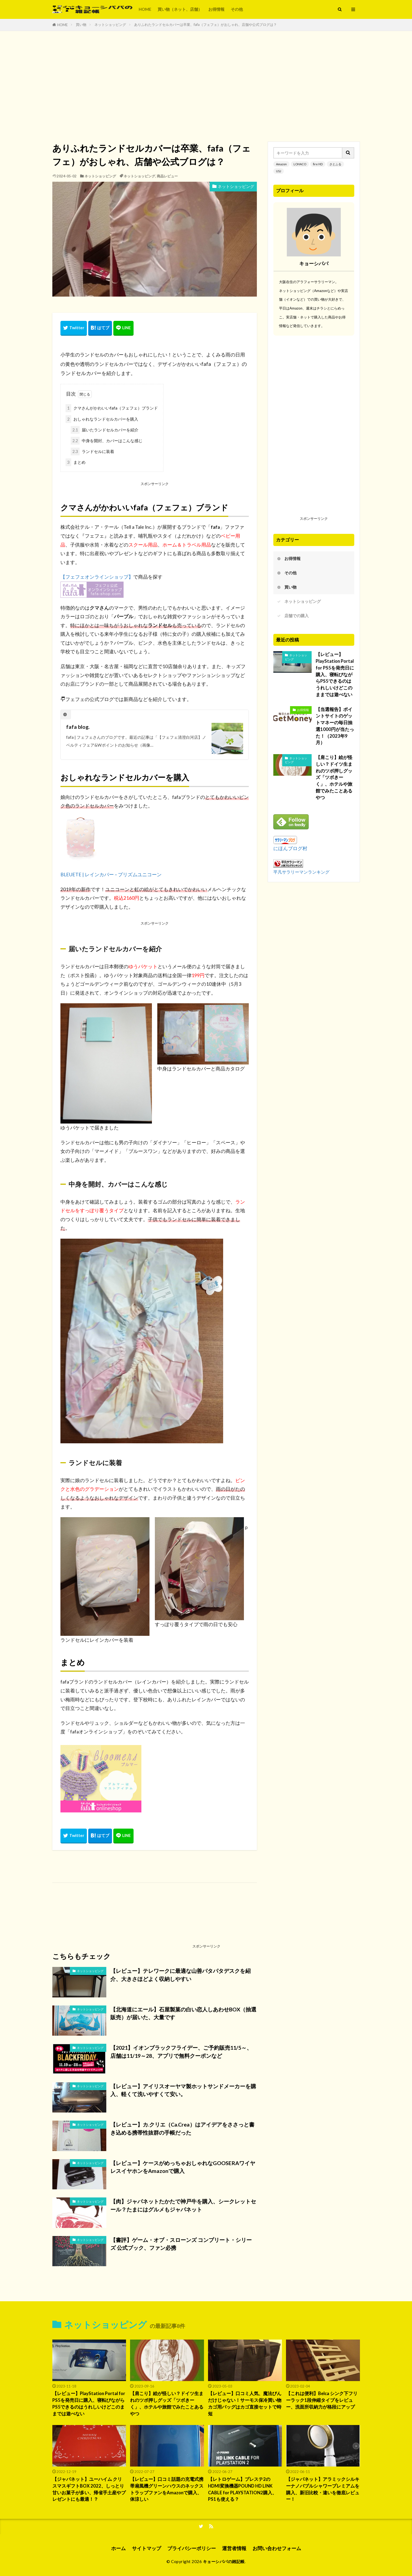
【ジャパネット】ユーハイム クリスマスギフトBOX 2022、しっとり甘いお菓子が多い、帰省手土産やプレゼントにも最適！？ (89, 2489)
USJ (278, 171)
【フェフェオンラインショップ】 (96, 577)
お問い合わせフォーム (277, 2548)
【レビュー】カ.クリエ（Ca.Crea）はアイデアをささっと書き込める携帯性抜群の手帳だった (182, 2128)
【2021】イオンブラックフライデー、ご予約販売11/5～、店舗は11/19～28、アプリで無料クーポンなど (181, 2051)
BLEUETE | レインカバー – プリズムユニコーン (111, 874)
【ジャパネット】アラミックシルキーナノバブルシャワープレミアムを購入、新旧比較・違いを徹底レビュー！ (322, 2489)
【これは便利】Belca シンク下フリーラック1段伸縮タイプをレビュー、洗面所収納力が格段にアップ (321, 2400)
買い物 (81, 24)
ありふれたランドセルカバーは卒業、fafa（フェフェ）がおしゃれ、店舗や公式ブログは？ (205, 24)
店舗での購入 (296, 615)
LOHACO (300, 164)
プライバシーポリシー (191, 2548)
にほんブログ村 (290, 848)
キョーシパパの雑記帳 (224, 2561)
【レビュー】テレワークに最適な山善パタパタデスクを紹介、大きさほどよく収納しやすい (180, 1974)
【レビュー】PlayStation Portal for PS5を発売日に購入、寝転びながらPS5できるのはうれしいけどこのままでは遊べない (335, 674)
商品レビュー (167, 176)
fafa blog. (78, 726)
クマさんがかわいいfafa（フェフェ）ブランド (112, 408)
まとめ (76, 462)
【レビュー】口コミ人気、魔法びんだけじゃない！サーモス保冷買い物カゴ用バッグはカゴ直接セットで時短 (244, 2403)
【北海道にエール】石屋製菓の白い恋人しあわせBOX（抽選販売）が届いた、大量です (183, 2013)
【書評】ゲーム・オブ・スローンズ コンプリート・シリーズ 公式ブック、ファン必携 (181, 2244)
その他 (237, 9)
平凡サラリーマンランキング (301, 871)
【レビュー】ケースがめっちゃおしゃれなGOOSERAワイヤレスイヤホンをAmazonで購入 (182, 2167)
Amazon (281, 164)
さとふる (335, 164)
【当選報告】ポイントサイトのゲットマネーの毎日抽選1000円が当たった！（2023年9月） (335, 726)
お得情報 (216, 9)
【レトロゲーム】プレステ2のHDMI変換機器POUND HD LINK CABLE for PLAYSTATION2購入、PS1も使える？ (242, 2489)
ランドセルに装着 (92, 451)
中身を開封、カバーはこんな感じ (106, 441)
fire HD (318, 164)
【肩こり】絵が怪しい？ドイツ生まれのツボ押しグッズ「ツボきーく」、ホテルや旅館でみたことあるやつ (334, 777)
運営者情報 (234, 2548)
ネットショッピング (110, 24)
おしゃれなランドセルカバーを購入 (102, 419)
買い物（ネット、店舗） (180, 9)
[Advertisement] (206, 85)
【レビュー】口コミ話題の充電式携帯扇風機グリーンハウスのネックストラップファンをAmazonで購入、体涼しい (166, 2489)
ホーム (118, 2548)
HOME (145, 9)
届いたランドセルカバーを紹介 (104, 430)
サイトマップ (146, 2548)
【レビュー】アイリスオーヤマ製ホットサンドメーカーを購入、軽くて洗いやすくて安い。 (183, 2090)
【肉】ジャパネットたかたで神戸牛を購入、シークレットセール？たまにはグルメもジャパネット (183, 2205)
